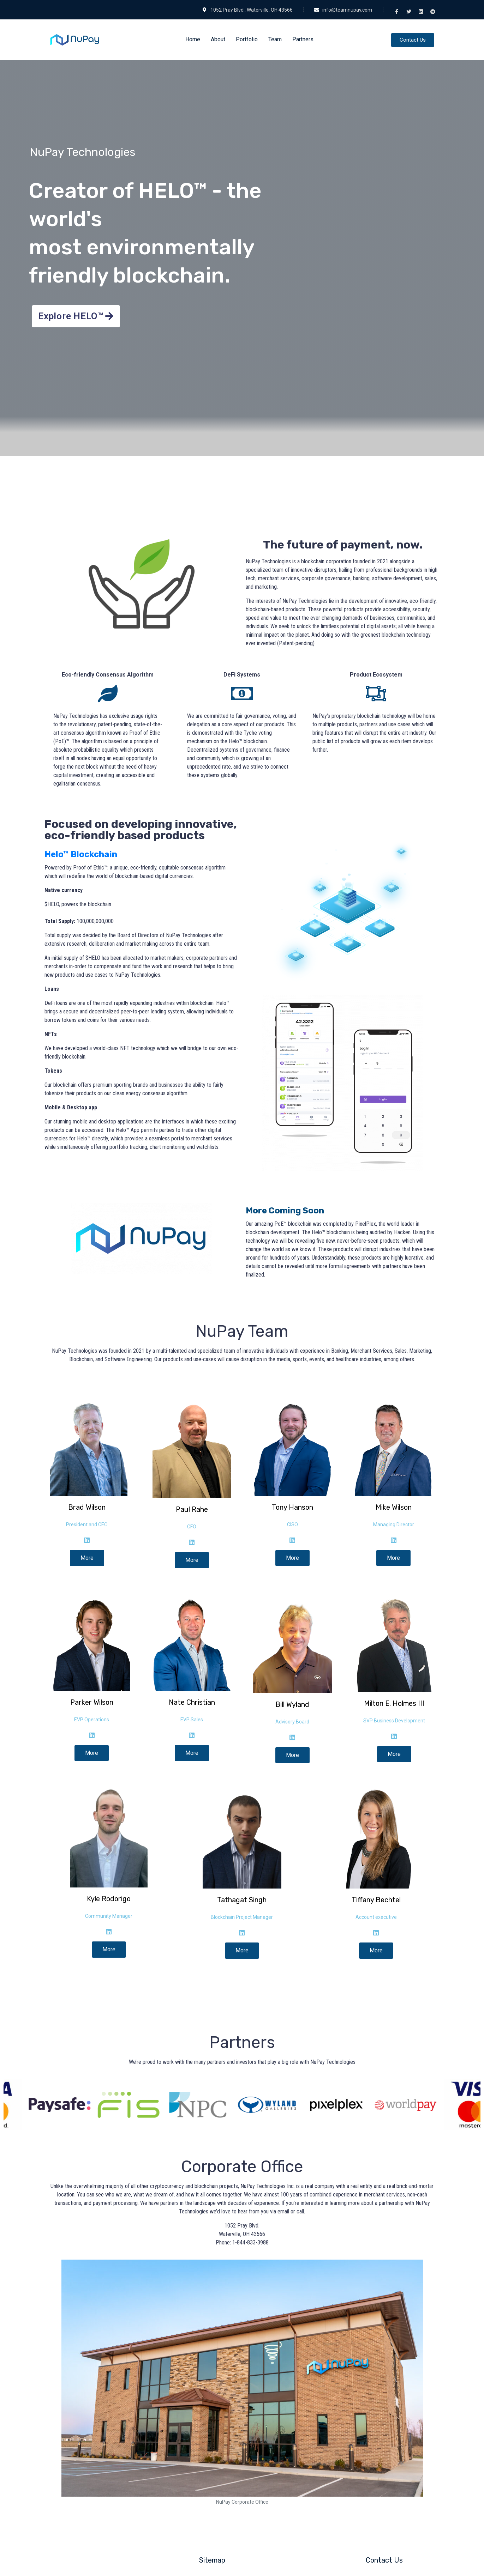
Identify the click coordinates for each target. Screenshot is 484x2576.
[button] (412, 40)
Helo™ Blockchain (80, 854)
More (87, 1557)
